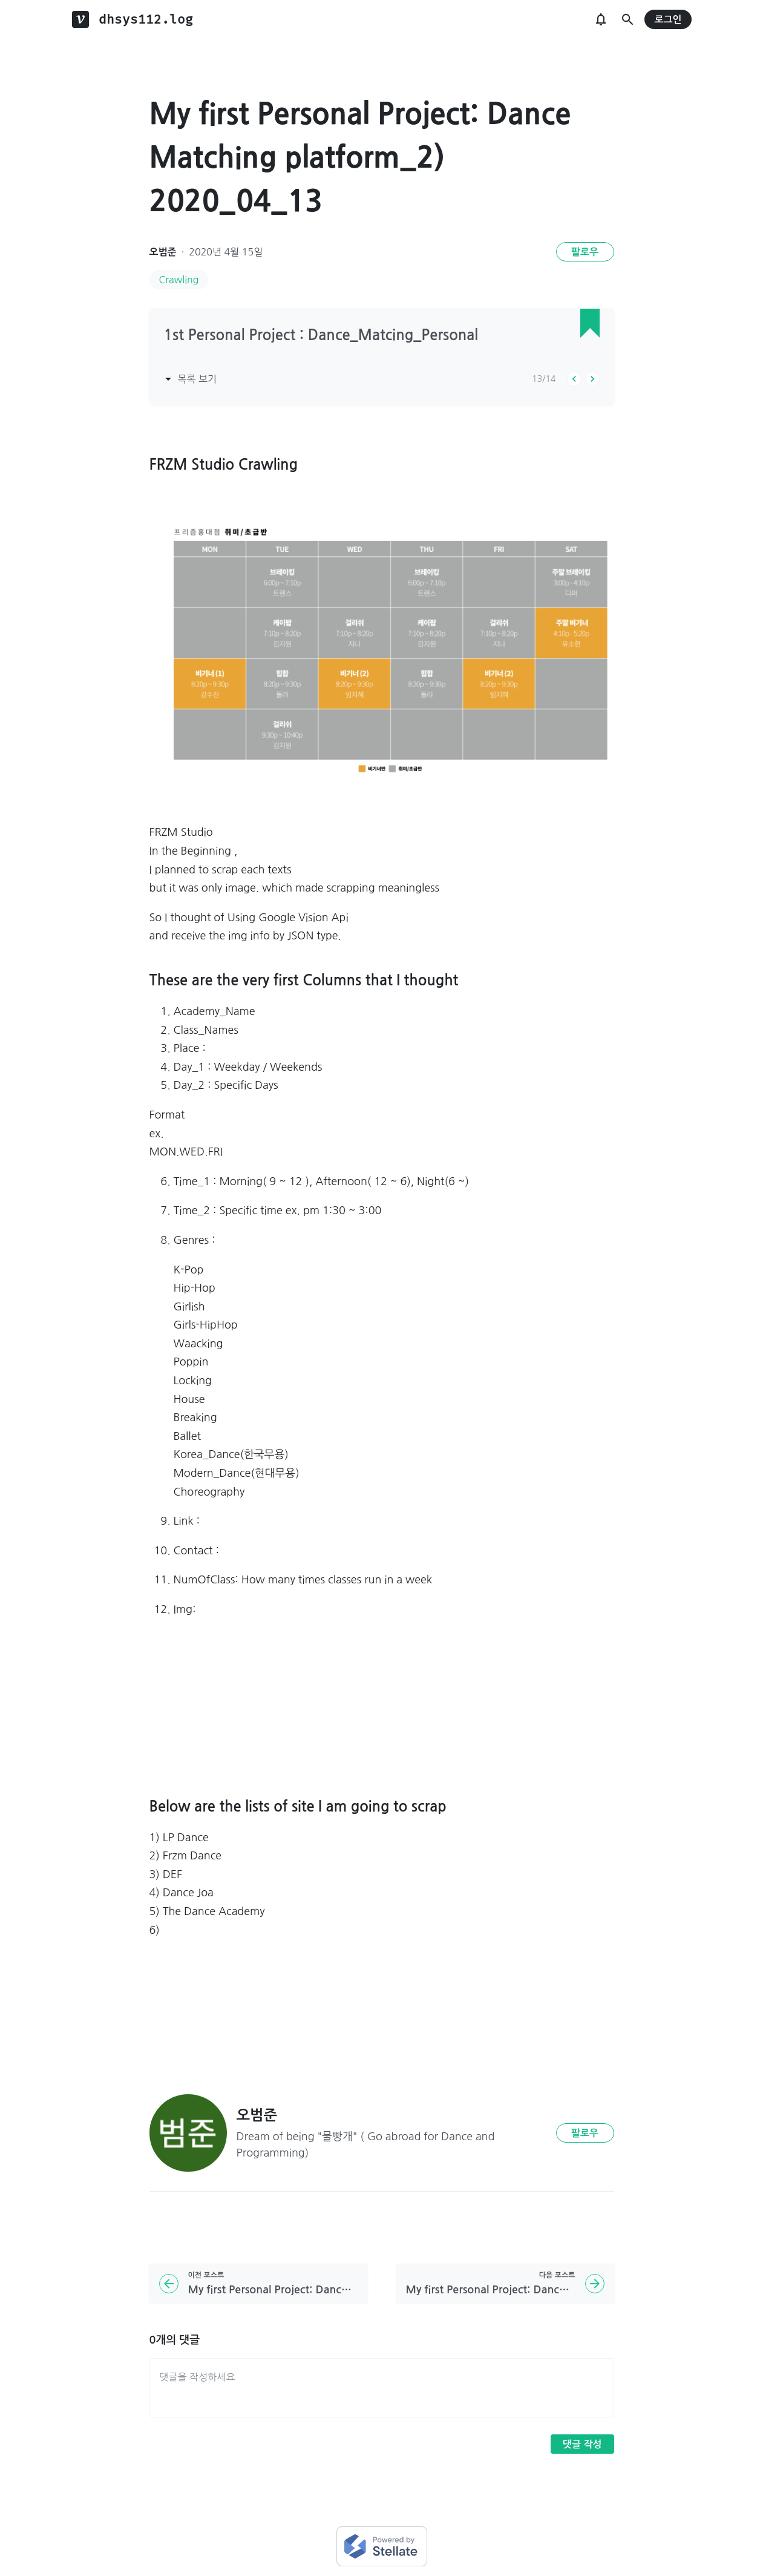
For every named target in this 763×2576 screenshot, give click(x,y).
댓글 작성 (582, 2444)
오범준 (163, 252)
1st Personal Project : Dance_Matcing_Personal (321, 335)
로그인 (667, 19)
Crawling (179, 279)
